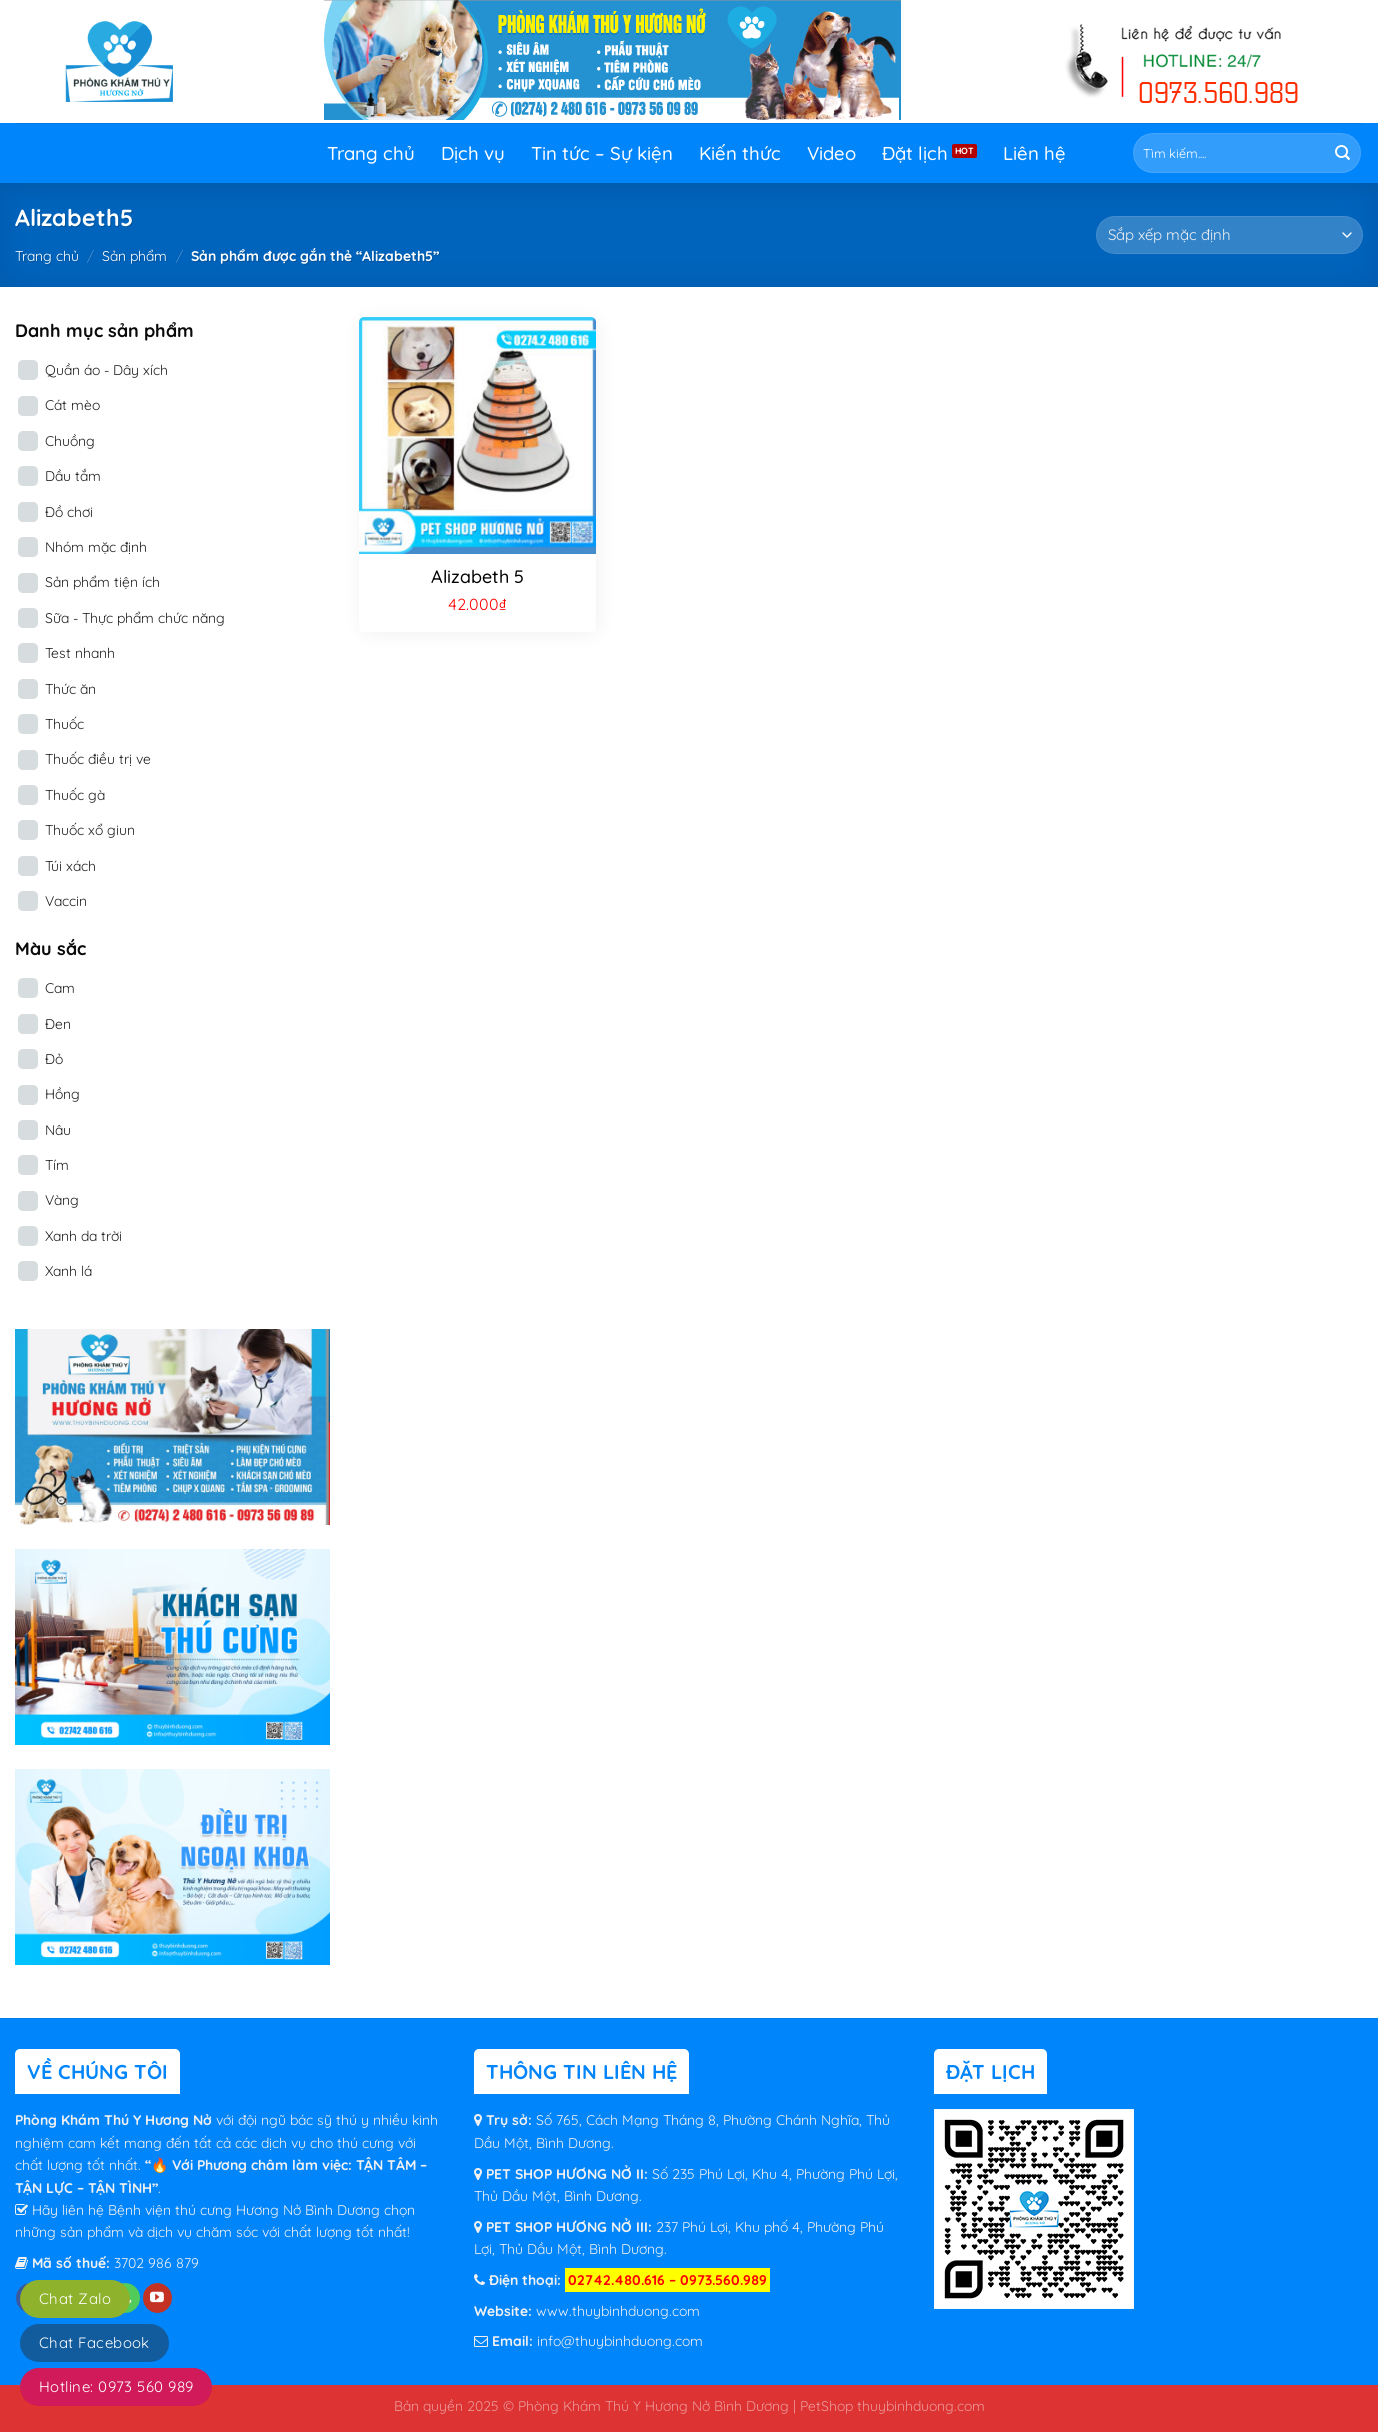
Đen (58, 1024)
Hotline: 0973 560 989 (116, 2386)
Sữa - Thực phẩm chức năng (135, 618)
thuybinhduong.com (921, 2405)
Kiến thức (740, 153)
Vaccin (66, 901)
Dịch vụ (473, 153)
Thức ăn (70, 689)
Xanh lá (68, 1271)
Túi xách (70, 866)
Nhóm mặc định (96, 547)
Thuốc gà (75, 795)
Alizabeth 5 (477, 576)
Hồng (62, 1094)
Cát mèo (72, 405)
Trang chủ (371, 153)
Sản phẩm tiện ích (102, 582)
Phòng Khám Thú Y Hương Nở (115, 2120)
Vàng (62, 1200)
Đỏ (54, 1059)
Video (831, 153)
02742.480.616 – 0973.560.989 (667, 2280)
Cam (60, 988)
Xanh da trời (83, 1236)
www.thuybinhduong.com (618, 2311)
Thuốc (64, 724)
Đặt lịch (915, 153)
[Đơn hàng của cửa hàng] (1229, 235)
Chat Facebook (94, 2342)
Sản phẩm (134, 256)
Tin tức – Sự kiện (602, 153)
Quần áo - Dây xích (106, 370)
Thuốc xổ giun (90, 830)
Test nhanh (80, 653)
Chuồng (70, 441)
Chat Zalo (75, 2298)
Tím (57, 1165)
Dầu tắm (73, 476)
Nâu (58, 1130)
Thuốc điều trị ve (98, 759)
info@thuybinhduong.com (620, 2341)
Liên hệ (1034, 153)
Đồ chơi (69, 512)
